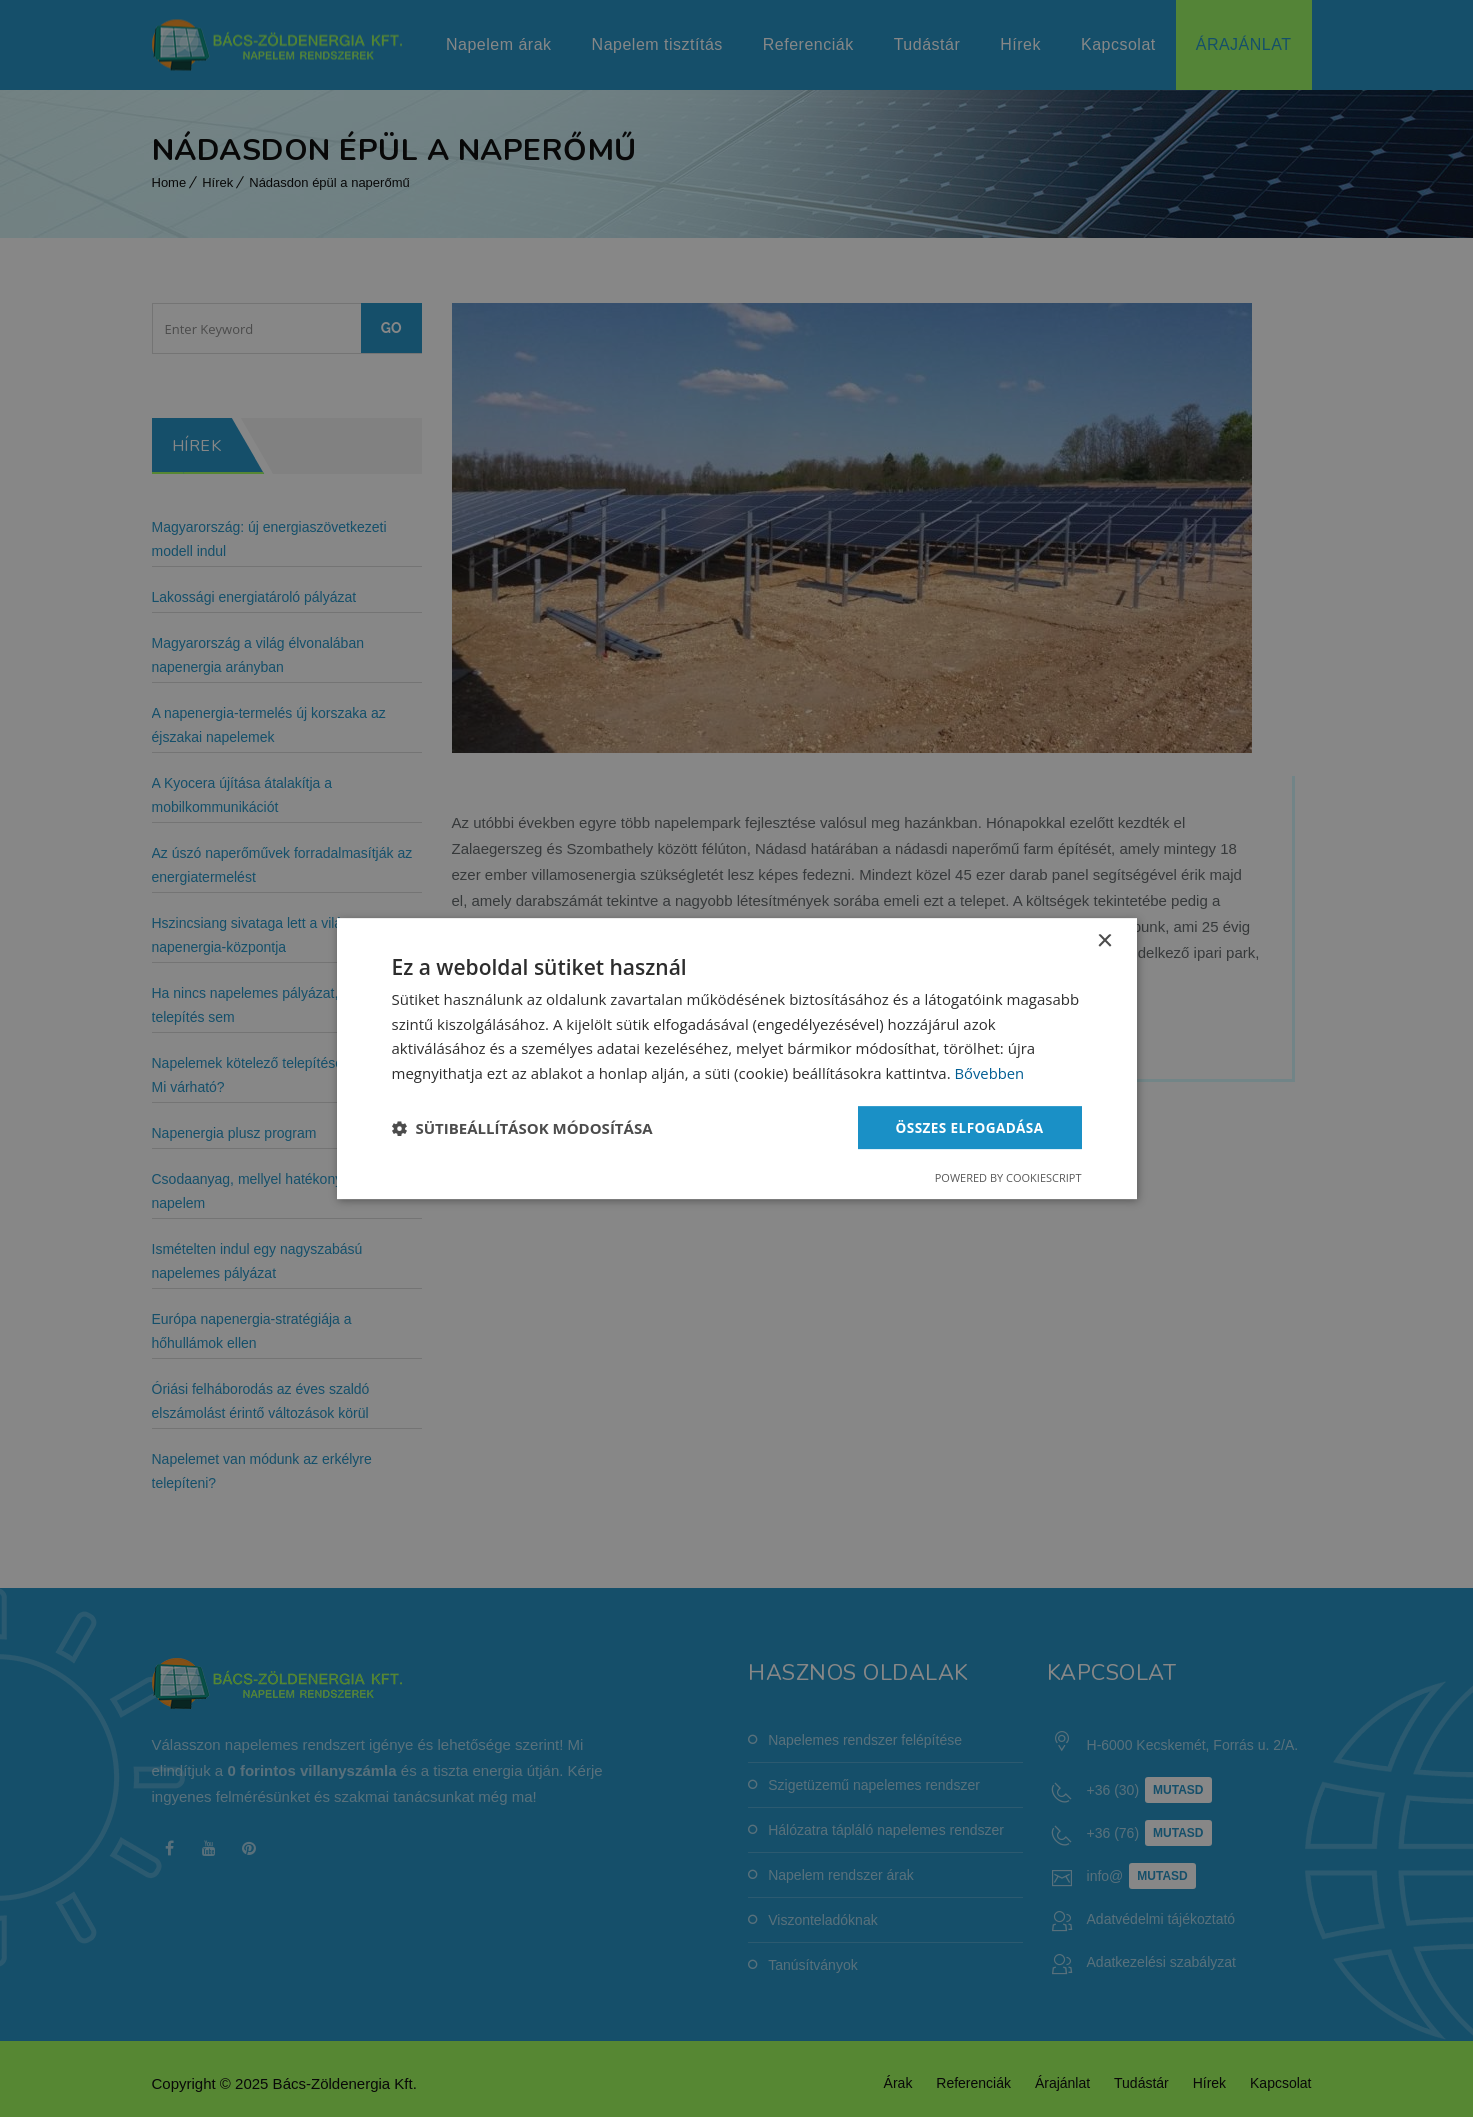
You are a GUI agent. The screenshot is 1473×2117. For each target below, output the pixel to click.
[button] (522, 1128)
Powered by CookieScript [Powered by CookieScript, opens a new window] (1008, 1178)
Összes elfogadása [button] (967, 1126)
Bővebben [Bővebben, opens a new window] (989, 1073)
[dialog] (737, 1058)
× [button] (1104, 940)
